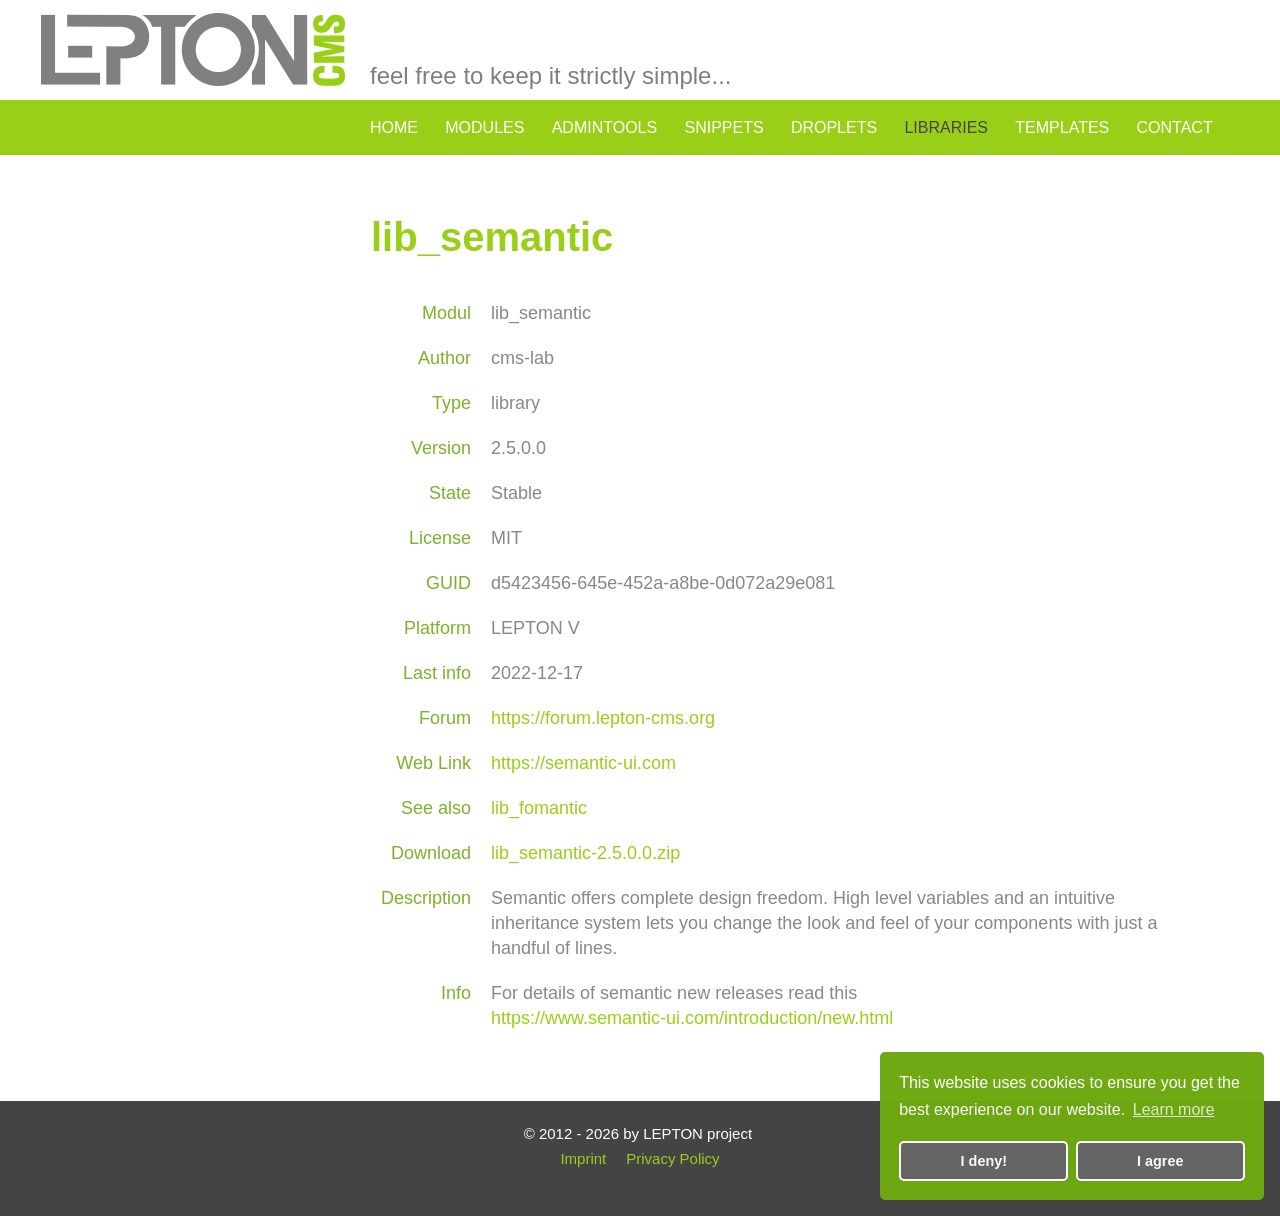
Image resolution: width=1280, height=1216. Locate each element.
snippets (723, 127)
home (394, 127)
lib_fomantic (539, 808)
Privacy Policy (672, 1158)
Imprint (583, 1158)
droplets (834, 127)
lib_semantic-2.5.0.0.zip (585, 853)
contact (1175, 127)
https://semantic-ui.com (583, 763)
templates (1062, 127)
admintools (605, 127)
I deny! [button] (984, 1161)
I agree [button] (1160, 1161)
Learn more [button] (1174, 1109)
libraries (946, 127)
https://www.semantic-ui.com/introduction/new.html (692, 1018)
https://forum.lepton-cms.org (603, 718)
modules (484, 127)
